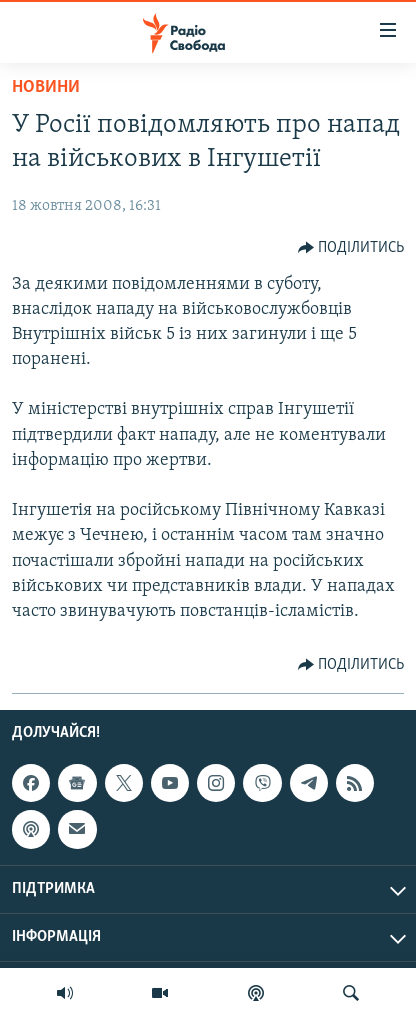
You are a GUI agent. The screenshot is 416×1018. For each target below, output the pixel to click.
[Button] (351, 248)
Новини (46, 87)
